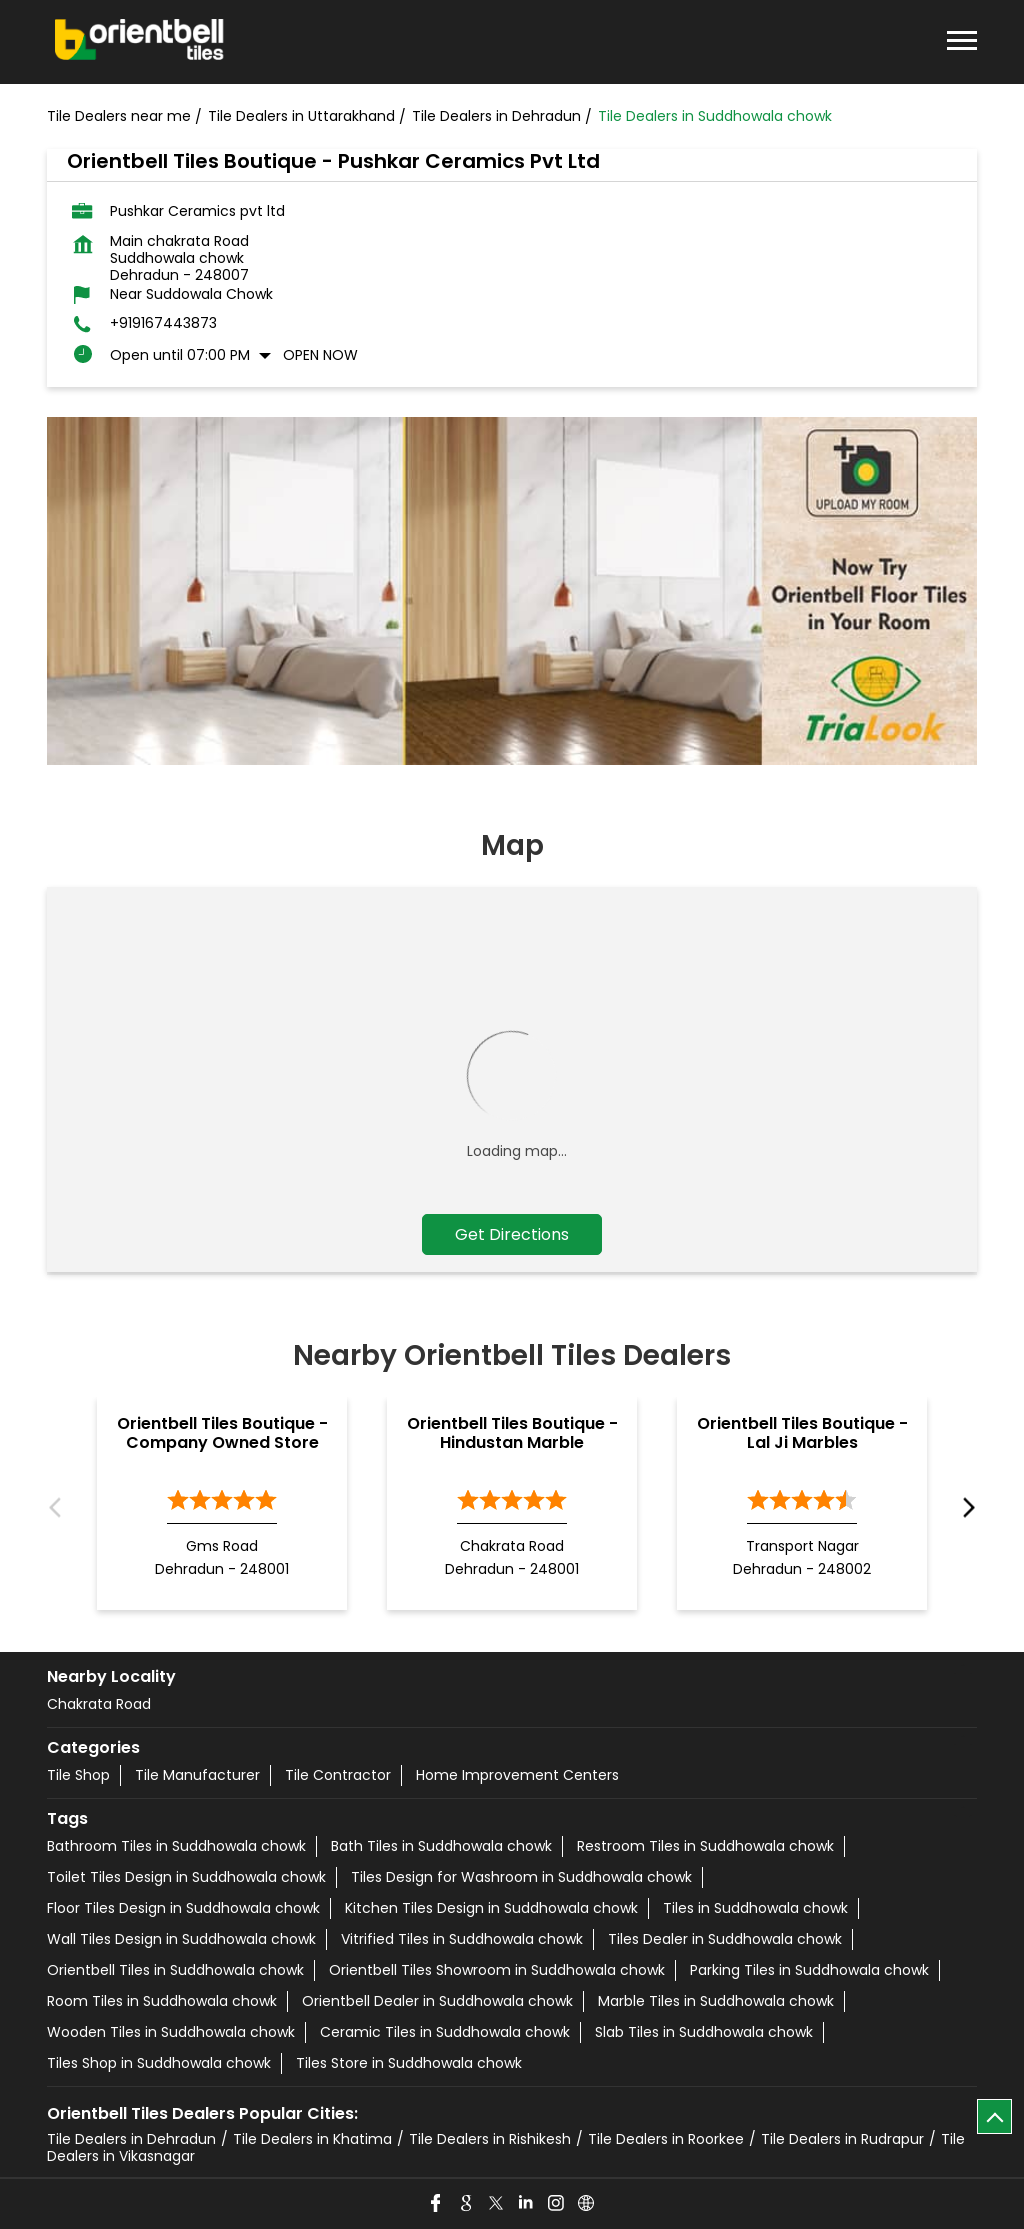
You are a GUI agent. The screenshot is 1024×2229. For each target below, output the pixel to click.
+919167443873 (163, 323)
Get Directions (512, 1234)
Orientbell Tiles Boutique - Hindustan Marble (512, 1433)
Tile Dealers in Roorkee (666, 2139)
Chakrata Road (99, 1704)
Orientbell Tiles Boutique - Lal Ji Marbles (802, 1433)
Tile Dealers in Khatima (312, 2139)
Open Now (320, 355)
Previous (59, 1508)
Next (964, 1508)
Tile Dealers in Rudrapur (842, 2139)
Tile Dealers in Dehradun (131, 2139)
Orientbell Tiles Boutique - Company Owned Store (222, 1433)
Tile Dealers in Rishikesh (490, 2139)
